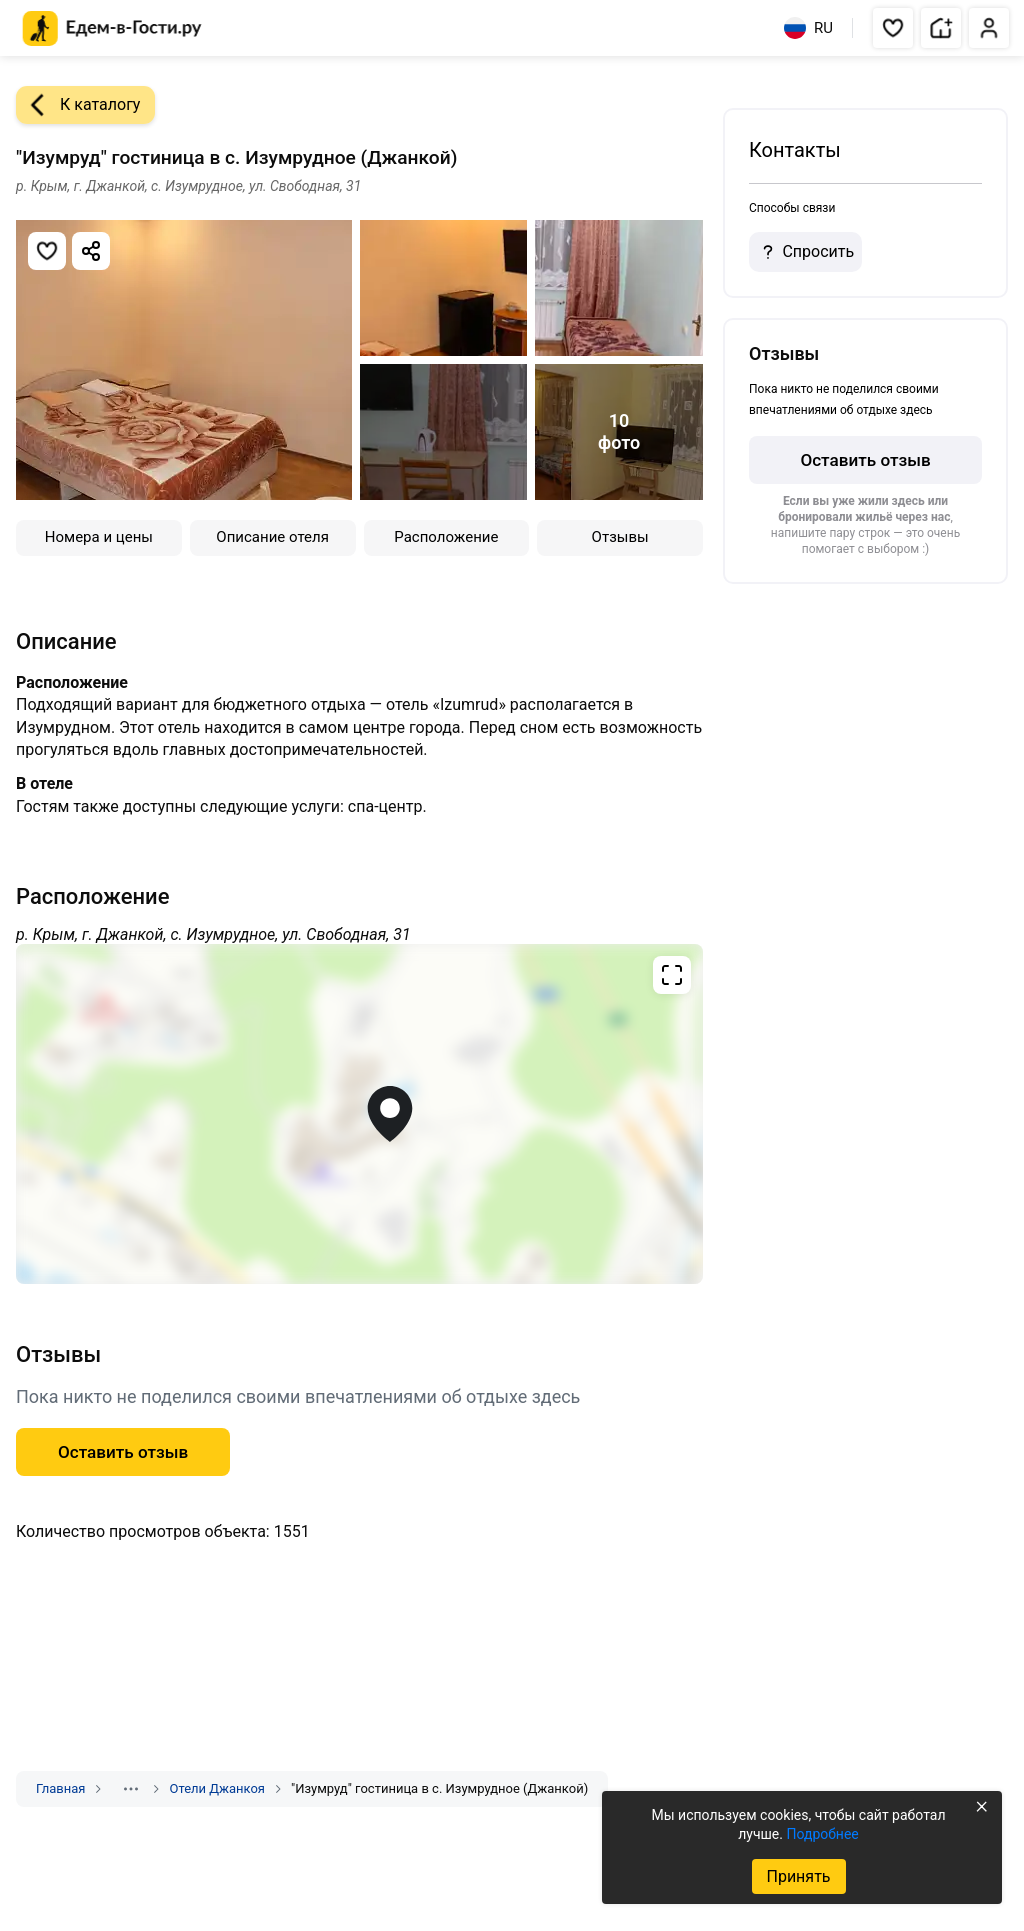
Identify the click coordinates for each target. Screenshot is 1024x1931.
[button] (893, 28)
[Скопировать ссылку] (91, 251)
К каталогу (78, 105)
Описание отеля (272, 537)
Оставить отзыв (865, 460)
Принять (798, 1876)
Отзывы (620, 537)
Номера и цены (99, 537)
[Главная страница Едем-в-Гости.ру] (112, 28)
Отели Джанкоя (217, 1788)
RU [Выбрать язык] (808, 28)
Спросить (805, 252)
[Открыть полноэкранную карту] (359, 1114)
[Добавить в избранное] (47, 251)
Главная (60, 1788)
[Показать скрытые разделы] (131, 1789)
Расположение (446, 537)
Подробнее (822, 1834)
